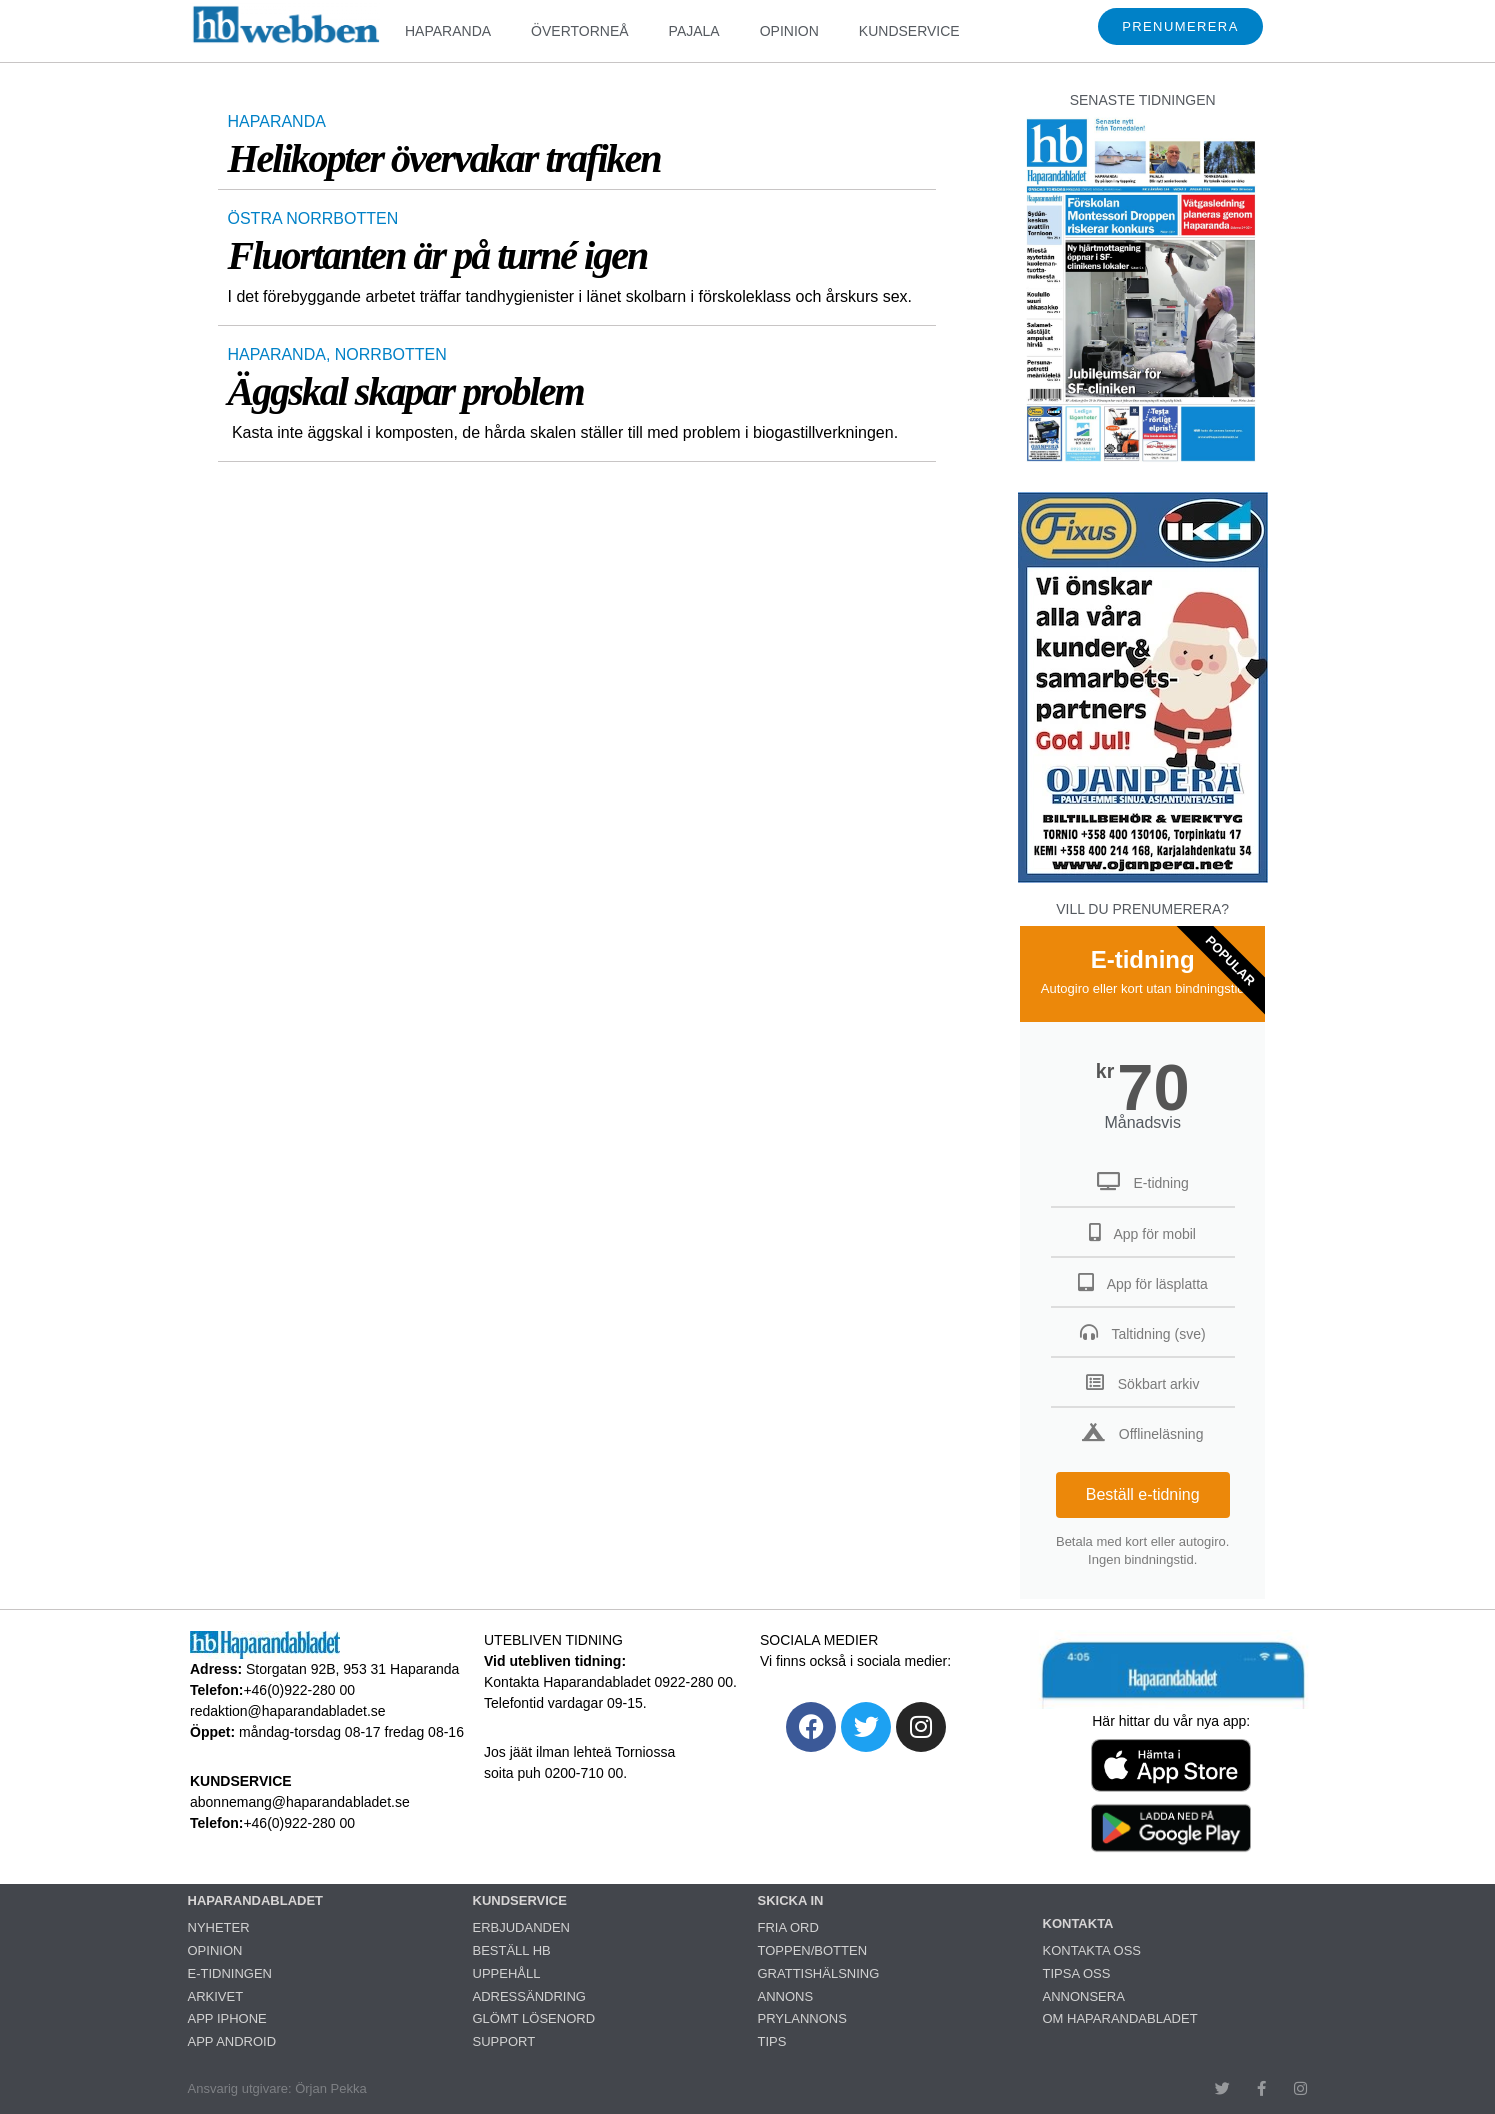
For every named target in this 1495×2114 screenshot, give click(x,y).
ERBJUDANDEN (522, 1927)
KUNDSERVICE (909, 31)
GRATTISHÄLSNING (819, 1973)
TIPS (772, 2041)
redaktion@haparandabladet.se (288, 1711)
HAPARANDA (448, 31)
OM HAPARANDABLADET (1120, 2018)
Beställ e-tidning (1143, 1494)
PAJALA (694, 31)
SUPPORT (504, 2041)
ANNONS (786, 1996)
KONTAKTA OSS (1092, 1950)
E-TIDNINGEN (230, 1973)
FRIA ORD (788, 1927)
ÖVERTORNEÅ (580, 31)
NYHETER (219, 1927)
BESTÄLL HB (512, 1950)
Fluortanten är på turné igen (438, 255)
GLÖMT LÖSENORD (534, 2018)
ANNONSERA (1084, 1996)
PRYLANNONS (802, 2018)
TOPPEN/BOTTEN (813, 1950)
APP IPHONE (227, 2018)
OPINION (789, 31)
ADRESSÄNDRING (529, 1996)
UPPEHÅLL (507, 1973)
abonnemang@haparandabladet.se (300, 1802)
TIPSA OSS (1077, 1973)
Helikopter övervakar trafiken (444, 158)
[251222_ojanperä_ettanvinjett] (1143, 877)
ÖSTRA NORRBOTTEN (313, 218)
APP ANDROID (232, 2041)
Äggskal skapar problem (406, 391)
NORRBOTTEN (391, 354)
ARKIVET (216, 1996)
